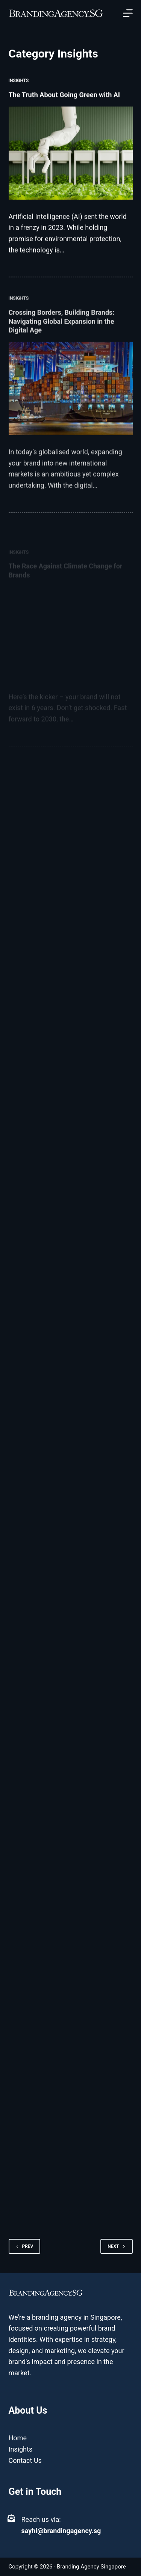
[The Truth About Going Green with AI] (71, 153)
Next (116, 2246)
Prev (24, 2246)
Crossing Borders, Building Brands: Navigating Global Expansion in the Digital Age (62, 334)
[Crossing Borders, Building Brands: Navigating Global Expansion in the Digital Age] (71, 401)
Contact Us (25, 2460)
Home (18, 2438)
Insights (19, 81)
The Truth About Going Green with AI (65, 95)
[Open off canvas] (128, 13)
